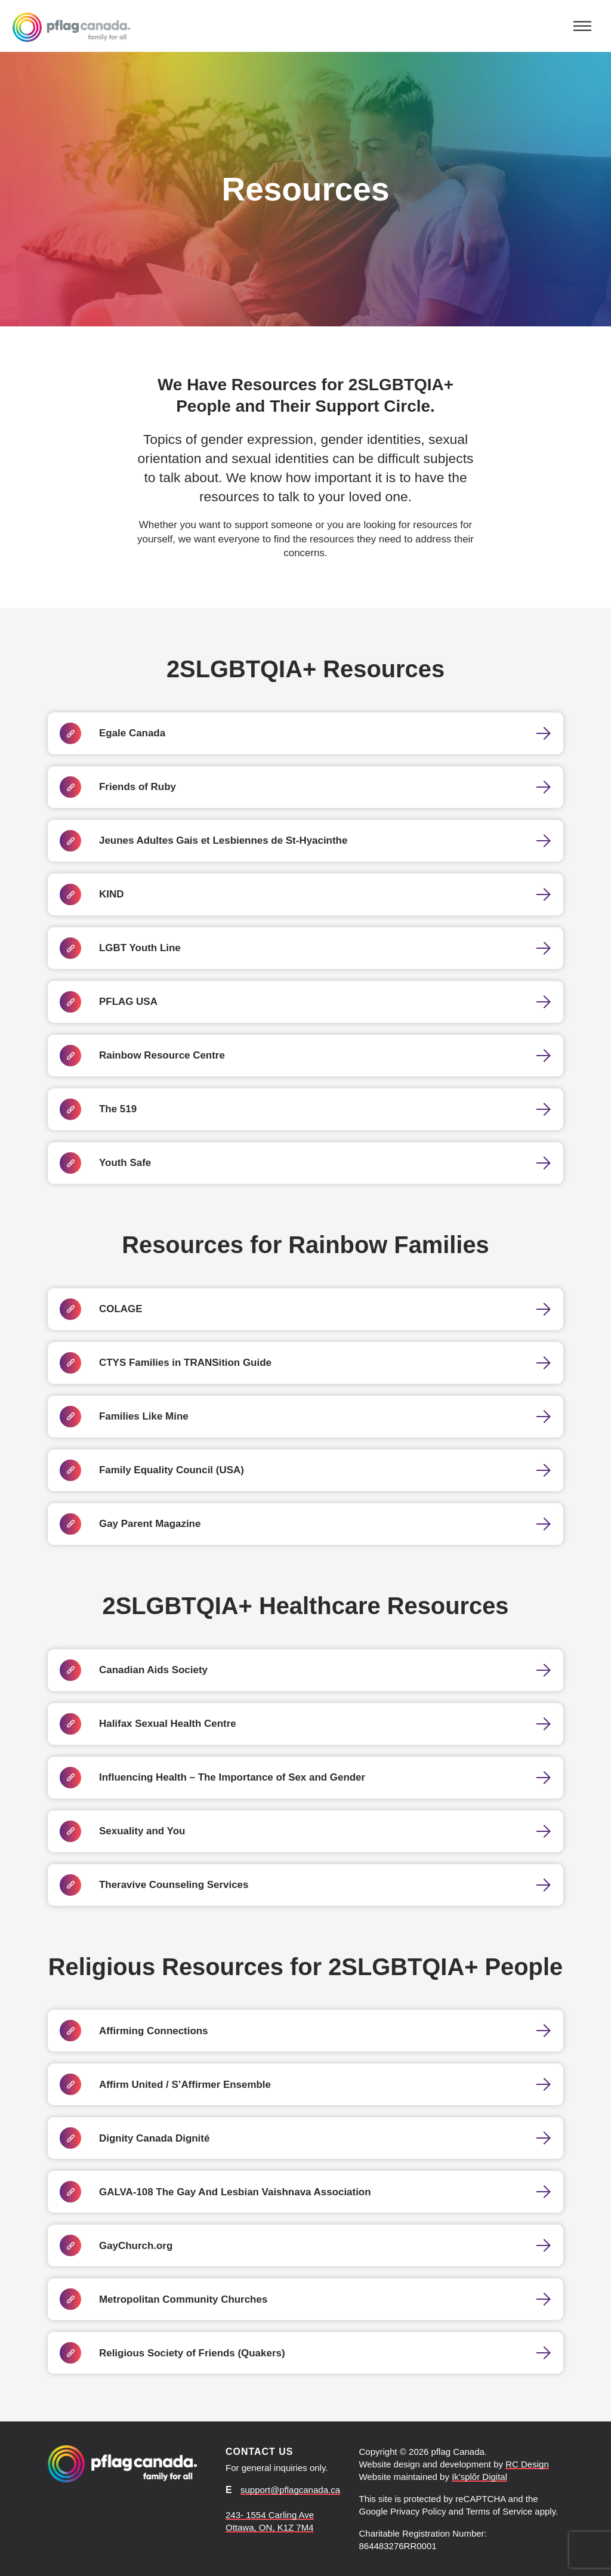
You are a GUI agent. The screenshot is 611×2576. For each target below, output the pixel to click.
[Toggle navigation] (582, 26)
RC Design (527, 2464)
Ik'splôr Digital (479, 2477)
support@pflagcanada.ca (290, 2490)
